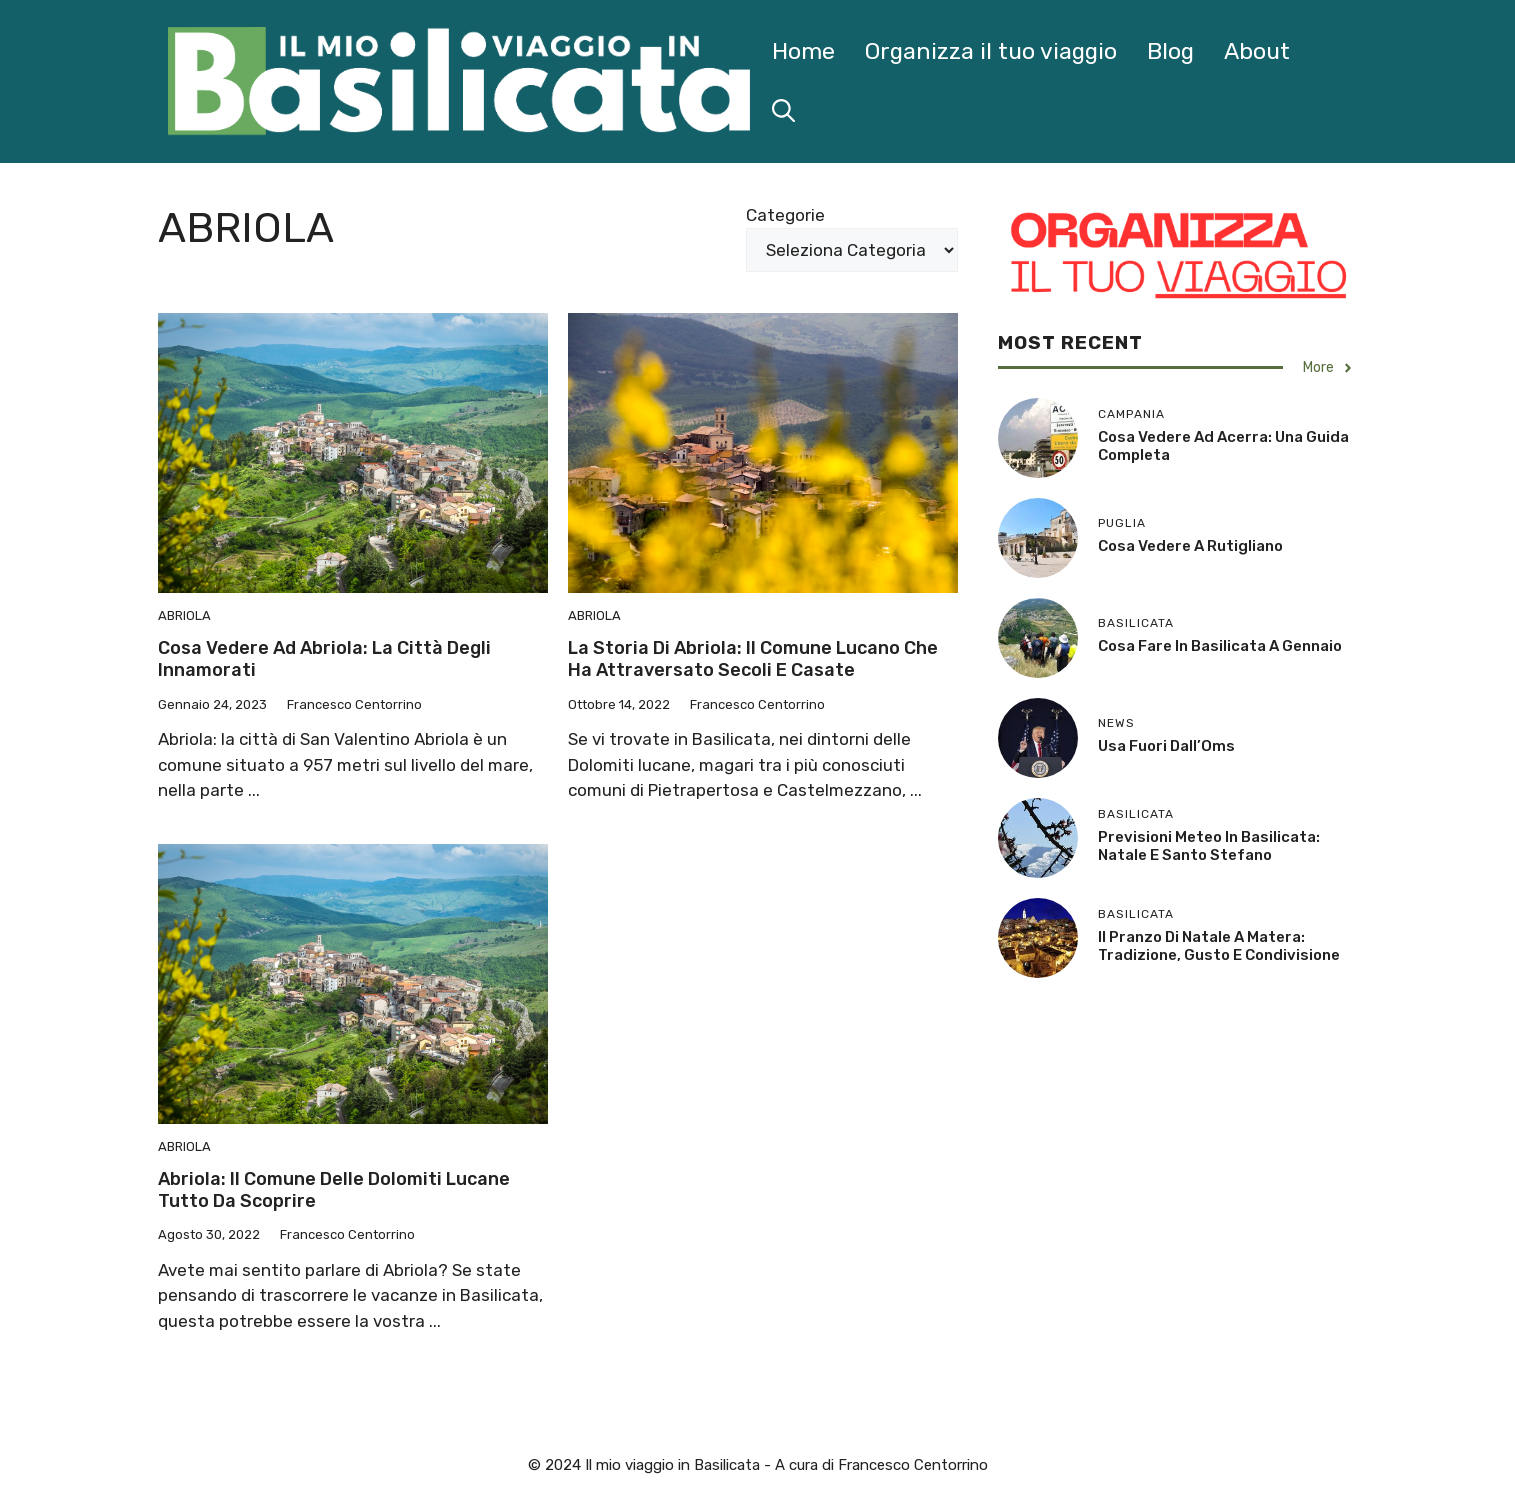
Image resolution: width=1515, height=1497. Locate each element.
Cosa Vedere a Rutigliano (1190, 546)
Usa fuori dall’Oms (1166, 746)
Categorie (785, 215)
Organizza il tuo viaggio (991, 51)
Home (803, 51)
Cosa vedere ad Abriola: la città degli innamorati (324, 659)
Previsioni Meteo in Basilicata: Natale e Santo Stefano (1209, 846)
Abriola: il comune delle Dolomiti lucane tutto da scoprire (334, 1190)
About (1257, 51)
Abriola (184, 615)
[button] (783, 111)
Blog (1170, 51)
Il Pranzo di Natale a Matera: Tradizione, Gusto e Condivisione (1219, 946)
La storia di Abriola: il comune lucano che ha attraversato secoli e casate (753, 659)
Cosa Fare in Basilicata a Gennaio (1220, 646)
